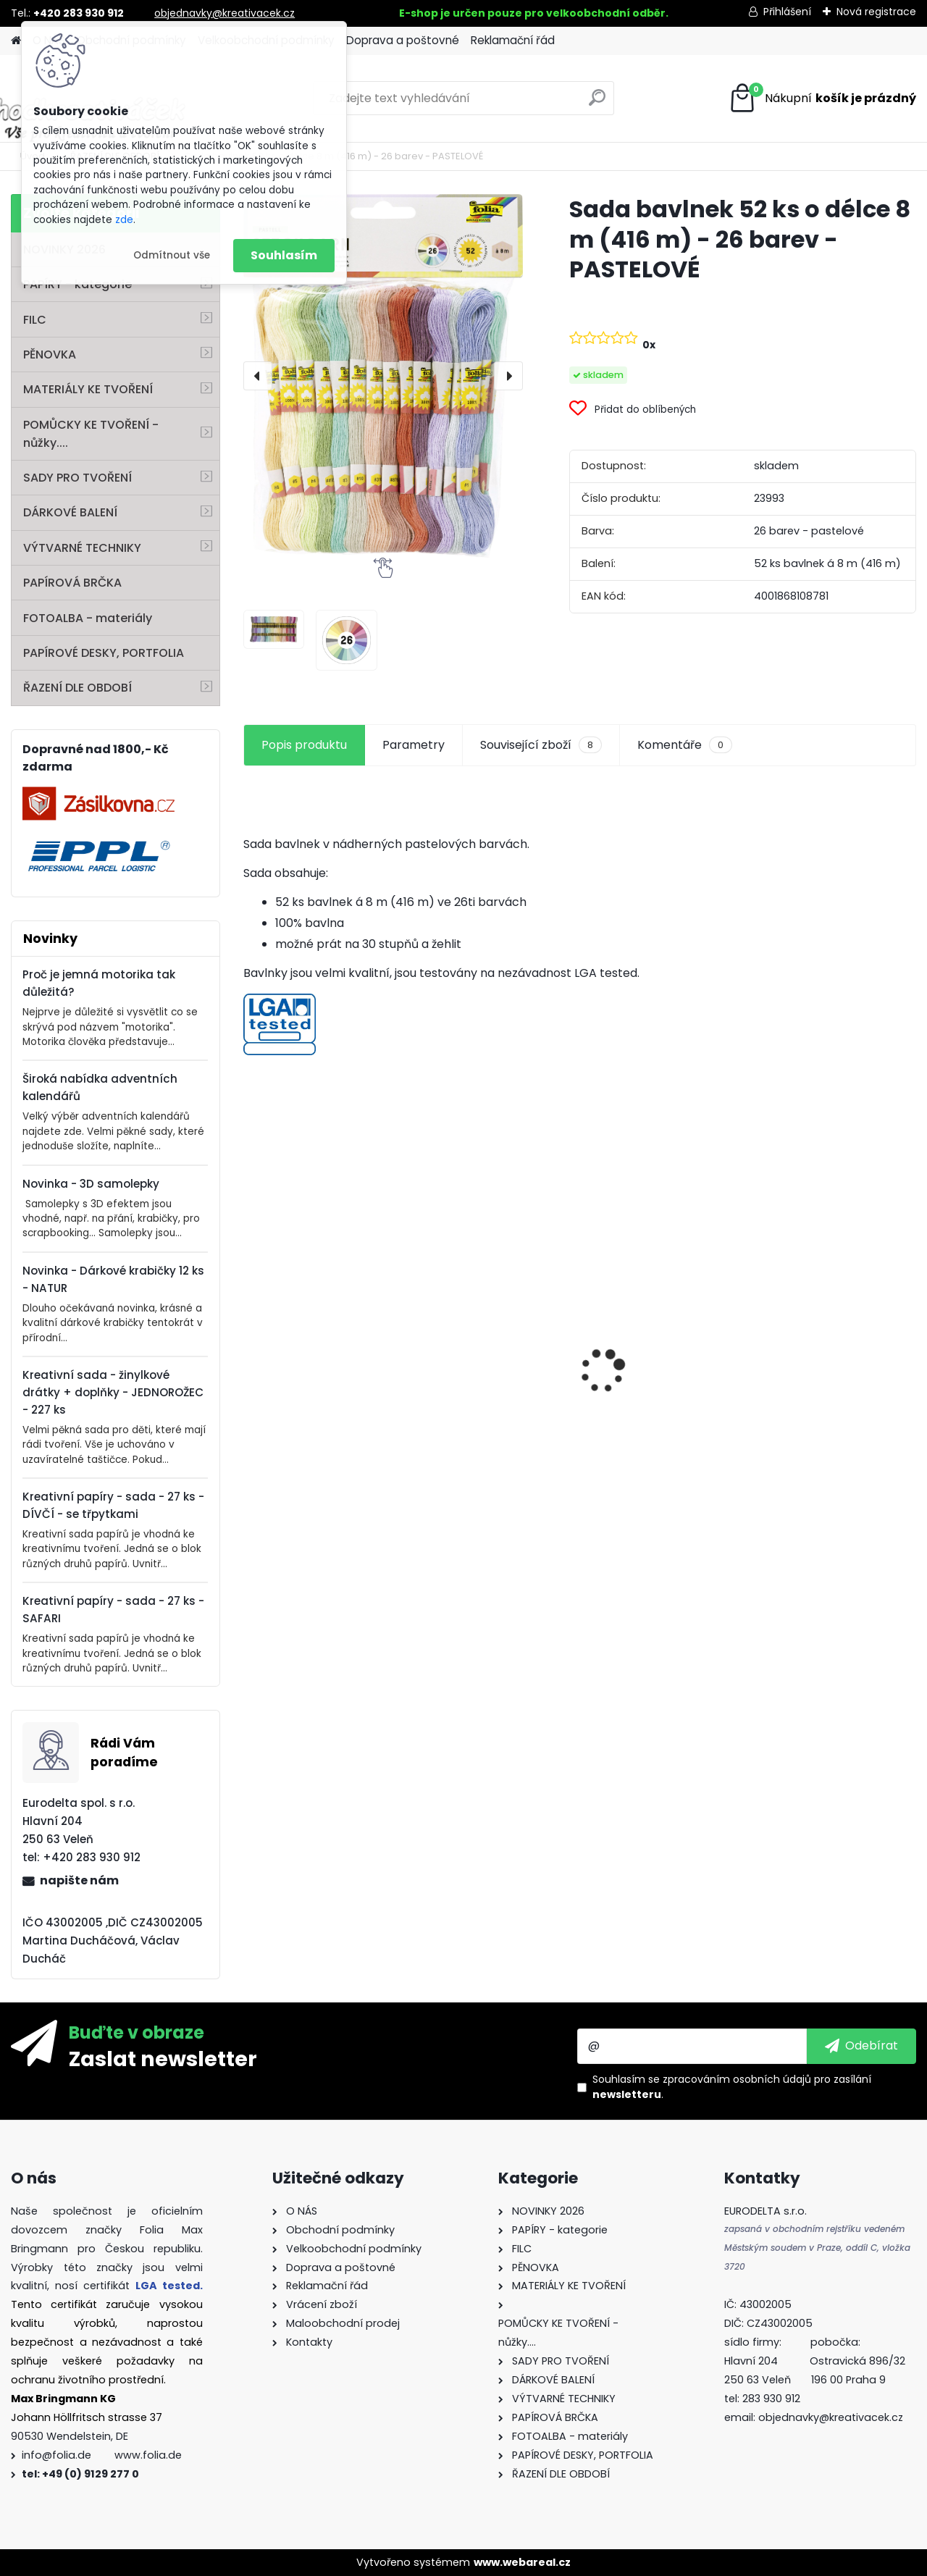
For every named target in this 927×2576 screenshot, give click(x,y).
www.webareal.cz (522, 2562)
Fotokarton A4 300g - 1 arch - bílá (659, 1338)
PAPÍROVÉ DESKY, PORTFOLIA (103, 653)
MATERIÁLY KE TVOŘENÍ (88, 389)
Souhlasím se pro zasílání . (731, 2087)
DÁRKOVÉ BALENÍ (70, 512)
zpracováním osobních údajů (737, 2079)
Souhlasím (284, 255)
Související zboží (541, 745)
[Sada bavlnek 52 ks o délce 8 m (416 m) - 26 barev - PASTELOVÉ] (383, 376)
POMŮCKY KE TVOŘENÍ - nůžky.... (91, 433)
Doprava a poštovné (402, 40)
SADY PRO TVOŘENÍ (77, 477)
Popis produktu (304, 745)
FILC (34, 319)
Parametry (413, 745)
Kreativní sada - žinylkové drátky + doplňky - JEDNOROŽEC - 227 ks (113, 1392)
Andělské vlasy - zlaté (827, 1412)
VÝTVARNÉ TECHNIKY (82, 548)
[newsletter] (861, 2046)
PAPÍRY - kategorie (77, 284)
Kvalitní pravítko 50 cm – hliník (320, 1288)
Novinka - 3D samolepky (90, 1183)
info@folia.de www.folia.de (102, 2455)
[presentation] (257, 375)
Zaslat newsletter (163, 2058)
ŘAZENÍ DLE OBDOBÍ (77, 687)
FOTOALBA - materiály (87, 618)
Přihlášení (787, 11)
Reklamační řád (513, 40)
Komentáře (684, 745)
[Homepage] (16, 41)
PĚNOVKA (49, 354)
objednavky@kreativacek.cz (224, 13)
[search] (597, 103)
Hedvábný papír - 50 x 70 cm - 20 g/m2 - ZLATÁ (495, 1331)
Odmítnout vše (171, 255)
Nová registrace (876, 11)
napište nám (79, 1880)
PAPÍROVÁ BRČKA (72, 582)
